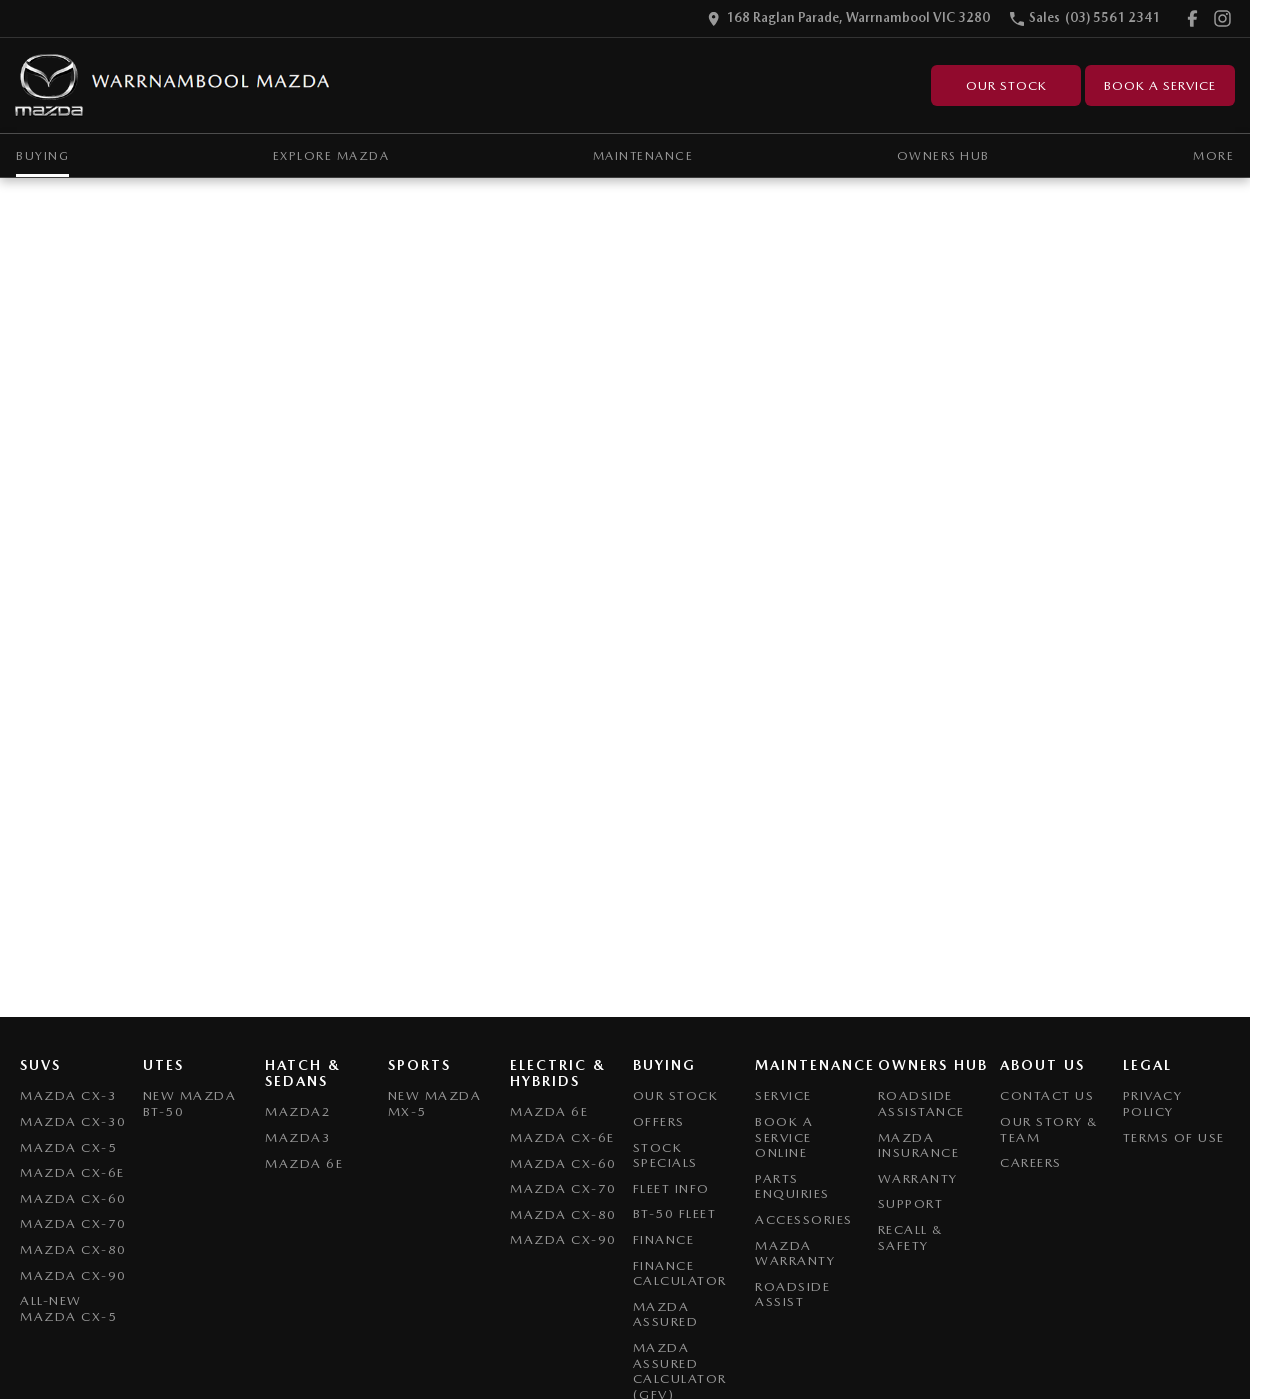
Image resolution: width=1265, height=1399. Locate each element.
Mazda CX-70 (73, 1223)
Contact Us (1047, 1095)
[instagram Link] (1222, 18)
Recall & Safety (911, 1237)
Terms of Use (1174, 1137)
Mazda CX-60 (73, 1198)
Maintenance (643, 156)
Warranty (918, 1178)
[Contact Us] (848, 18)
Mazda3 (298, 1137)
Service (783, 1095)
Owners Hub (943, 156)
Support (911, 1203)
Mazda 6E (304, 1163)
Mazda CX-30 (73, 1121)
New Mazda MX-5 (435, 1103)
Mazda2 (298, 1111)
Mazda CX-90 (73, 1275)
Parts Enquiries (792, 1186)
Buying (42, 156)
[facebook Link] (1192, 18)
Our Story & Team (1049, 1129)
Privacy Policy (1153, 1103)
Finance (664, 1239)
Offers (659, 1121)
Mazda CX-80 (73, 1249)
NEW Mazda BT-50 (190, 1103)
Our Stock (1006, 85)
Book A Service (1160, 85)
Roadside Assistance (921, 1103)
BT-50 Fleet (675, 1213)
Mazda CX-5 (68, 1147)
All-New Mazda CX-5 (68, 1308)
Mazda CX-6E (72, 1172)
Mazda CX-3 (68, 1095)
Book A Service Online (784, 1137)
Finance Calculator (680, 1273)
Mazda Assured (666, 1314)
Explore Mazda (331, 156)
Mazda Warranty (795, 1253)
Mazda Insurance (919, 1145)
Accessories (804, 1219)
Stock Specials (665, 1155)
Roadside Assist (792, 1294)
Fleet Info (671, 1188)
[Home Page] (173, 85)
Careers (1031, 1162)
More (1213, 156)
